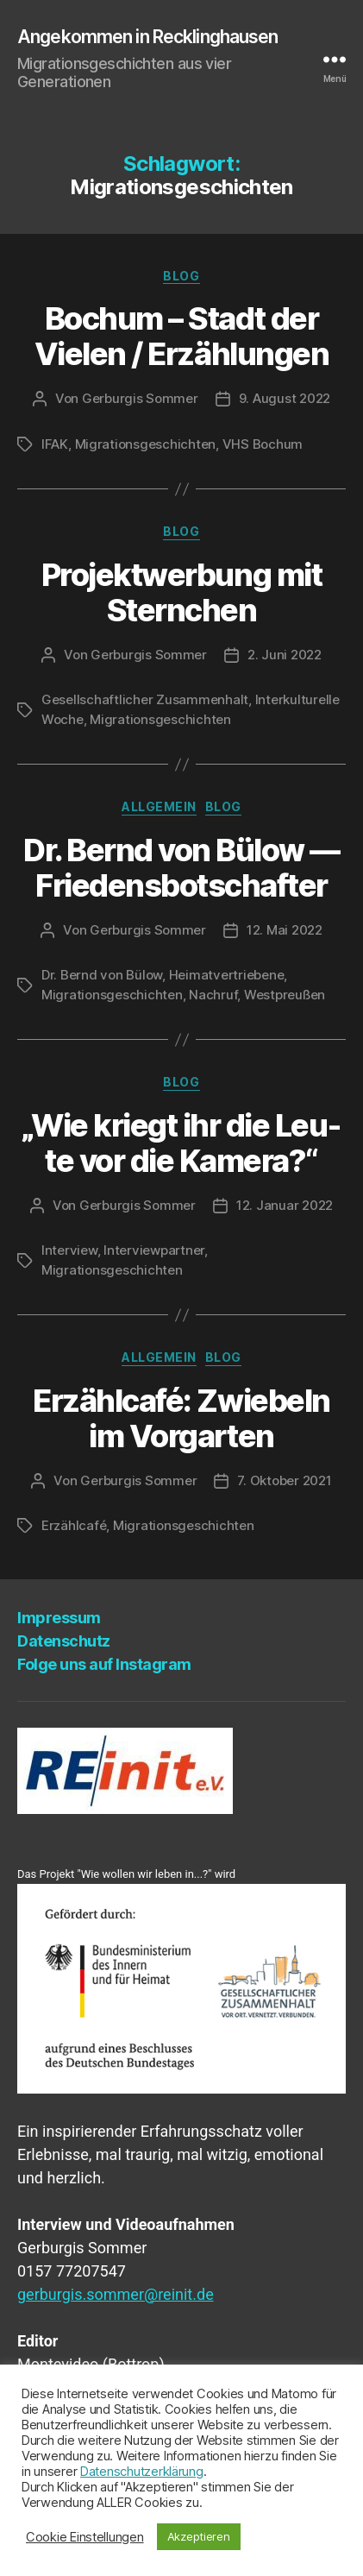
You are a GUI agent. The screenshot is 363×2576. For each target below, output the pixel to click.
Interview (69, 1250)
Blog (181, 275)
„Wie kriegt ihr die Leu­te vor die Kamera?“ (182, 1143)
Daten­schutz (63, 1641)
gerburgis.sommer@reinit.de (115, 2294)
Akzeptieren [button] (198, 2536)
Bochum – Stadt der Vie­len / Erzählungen (181, 336)
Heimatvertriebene (227, 975)
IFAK (54, 444)
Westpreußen (284, 994)
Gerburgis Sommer (140, 398)
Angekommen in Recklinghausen (148, 37)
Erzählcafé (73, 1525)
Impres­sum (59, 1618)
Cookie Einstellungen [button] (85, 2537)
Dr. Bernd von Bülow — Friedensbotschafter (181, 867)
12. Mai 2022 (284, 930)
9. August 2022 (284, 398)
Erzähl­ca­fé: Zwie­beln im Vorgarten (181, 1418)
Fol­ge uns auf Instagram (104, 1664)
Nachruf (213, 994)
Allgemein (159, 806)
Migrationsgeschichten (145, 444)
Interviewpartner (153, 1250)
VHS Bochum (262, 444)
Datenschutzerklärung (141, 2471)
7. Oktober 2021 (284, 1480)
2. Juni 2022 (284, 654)
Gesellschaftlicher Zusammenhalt (144, 699)
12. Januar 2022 (284, 1205)
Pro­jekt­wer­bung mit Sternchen (181, 592)
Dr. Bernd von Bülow (101, 975)
